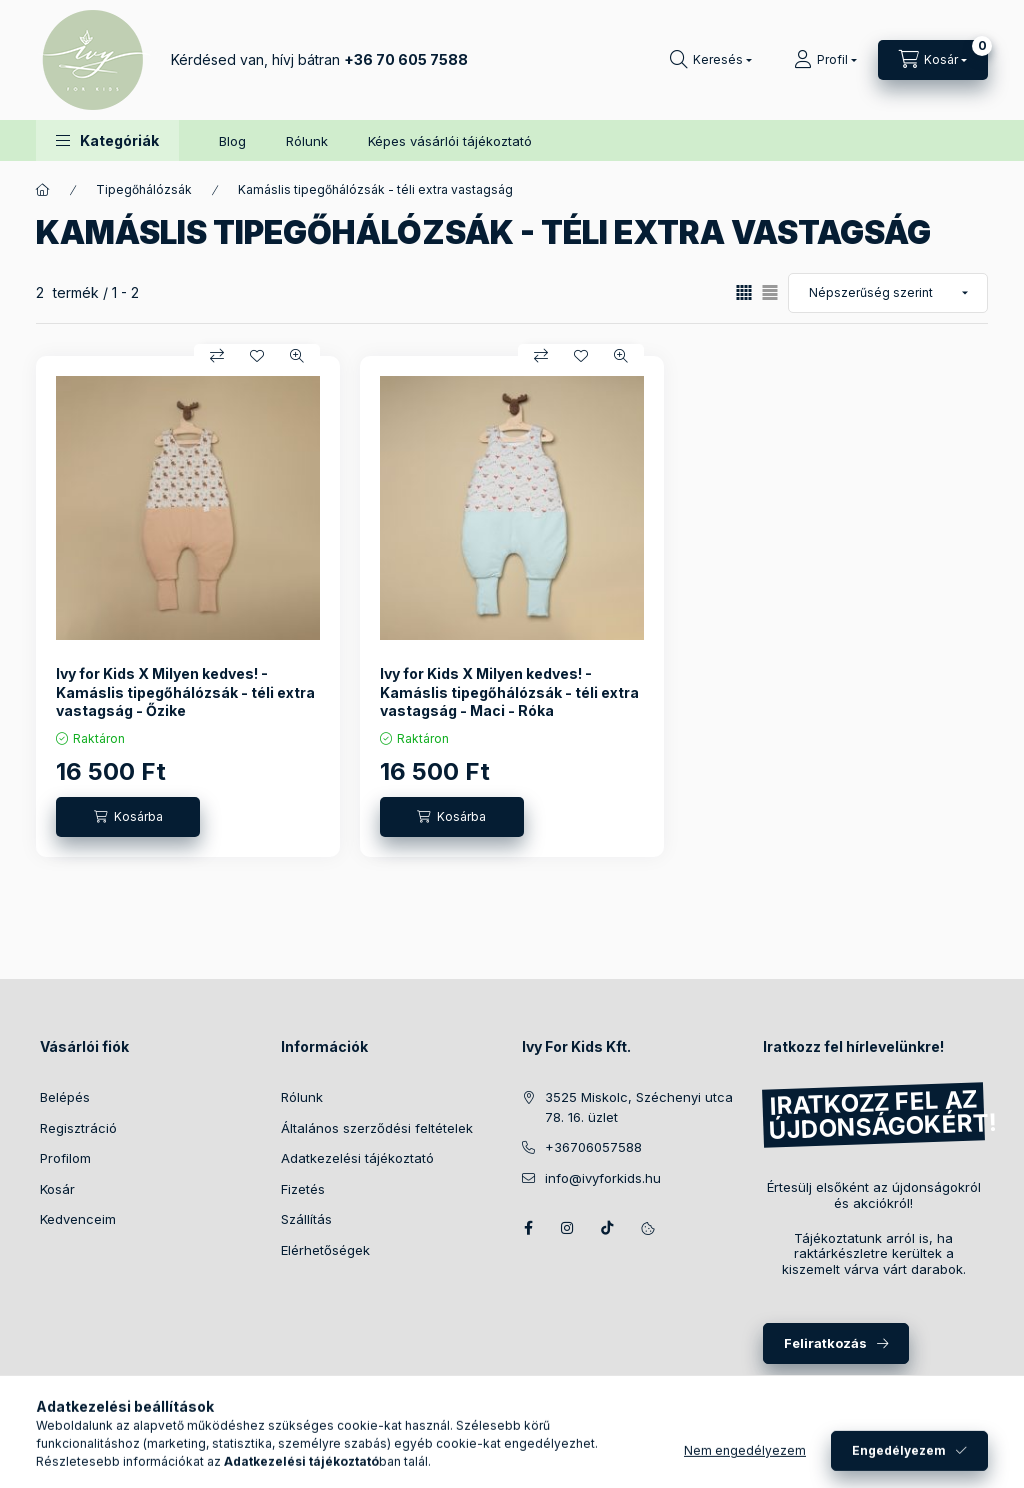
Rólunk (307, 141)
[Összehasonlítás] (217, 356)
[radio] (770, 292)
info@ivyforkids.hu (603, 1178)
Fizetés (303, 1189)
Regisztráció (78, 1128)
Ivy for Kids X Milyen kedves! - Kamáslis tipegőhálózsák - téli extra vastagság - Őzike (185, 691)
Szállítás (306, 1219)
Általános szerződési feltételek (377, 1128)
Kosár (57, 1189)
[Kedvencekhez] (257, 356)
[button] (107, 140)
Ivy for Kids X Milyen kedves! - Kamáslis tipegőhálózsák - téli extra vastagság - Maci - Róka (509, 691)
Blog (232, 141)
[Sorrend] (888, 293)
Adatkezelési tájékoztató (357, 1158)
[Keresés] (711, 60)
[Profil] (825, 60)
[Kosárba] (128, 817)
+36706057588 (593, 1147)
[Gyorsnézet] (297, 356)
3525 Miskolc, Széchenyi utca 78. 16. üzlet (639, 1107)
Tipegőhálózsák (144, 189)
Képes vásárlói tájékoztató (450, 141)
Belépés (65, 1097)
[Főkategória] (43, 190)
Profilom (65, 1158)
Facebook (528, 1228)
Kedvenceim (78, 1219)
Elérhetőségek (325, 1250)
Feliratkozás (825, 1343)
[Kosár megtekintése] (933, 60)
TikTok (608, 1228)
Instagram (568, 1228)
